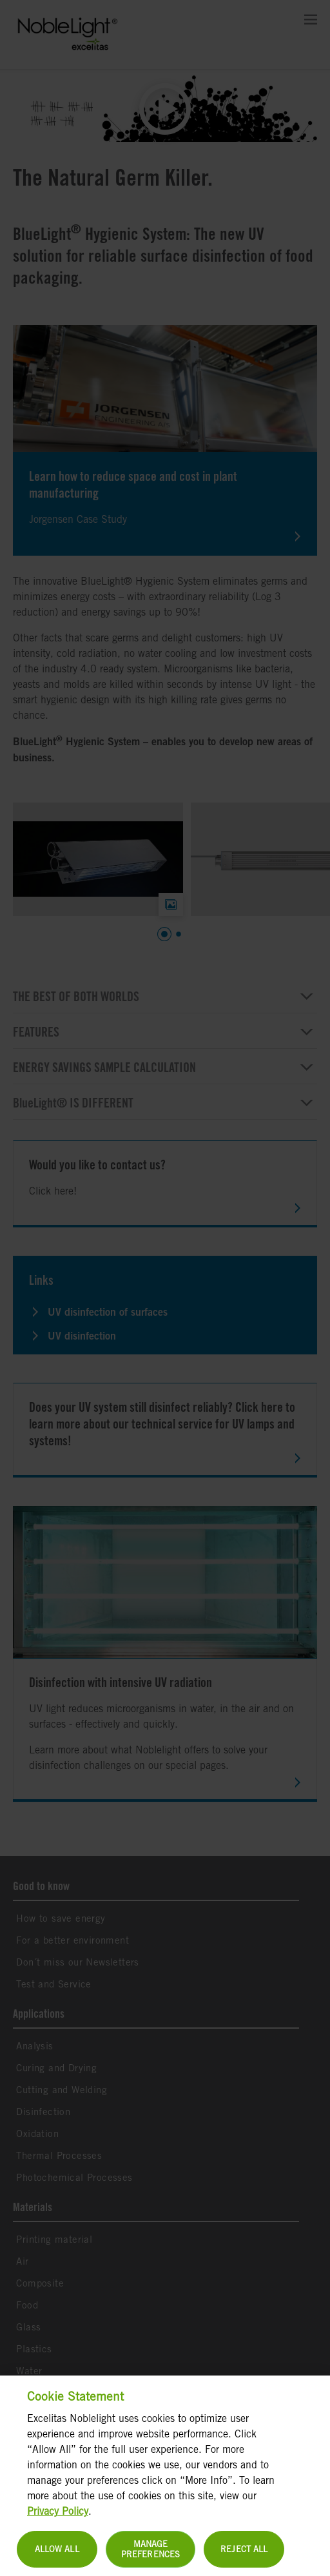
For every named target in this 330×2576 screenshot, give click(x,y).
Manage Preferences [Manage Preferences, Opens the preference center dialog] (150, 2557)
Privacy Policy (57, 2519)
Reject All (243, 2557)
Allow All (57, 2557)
